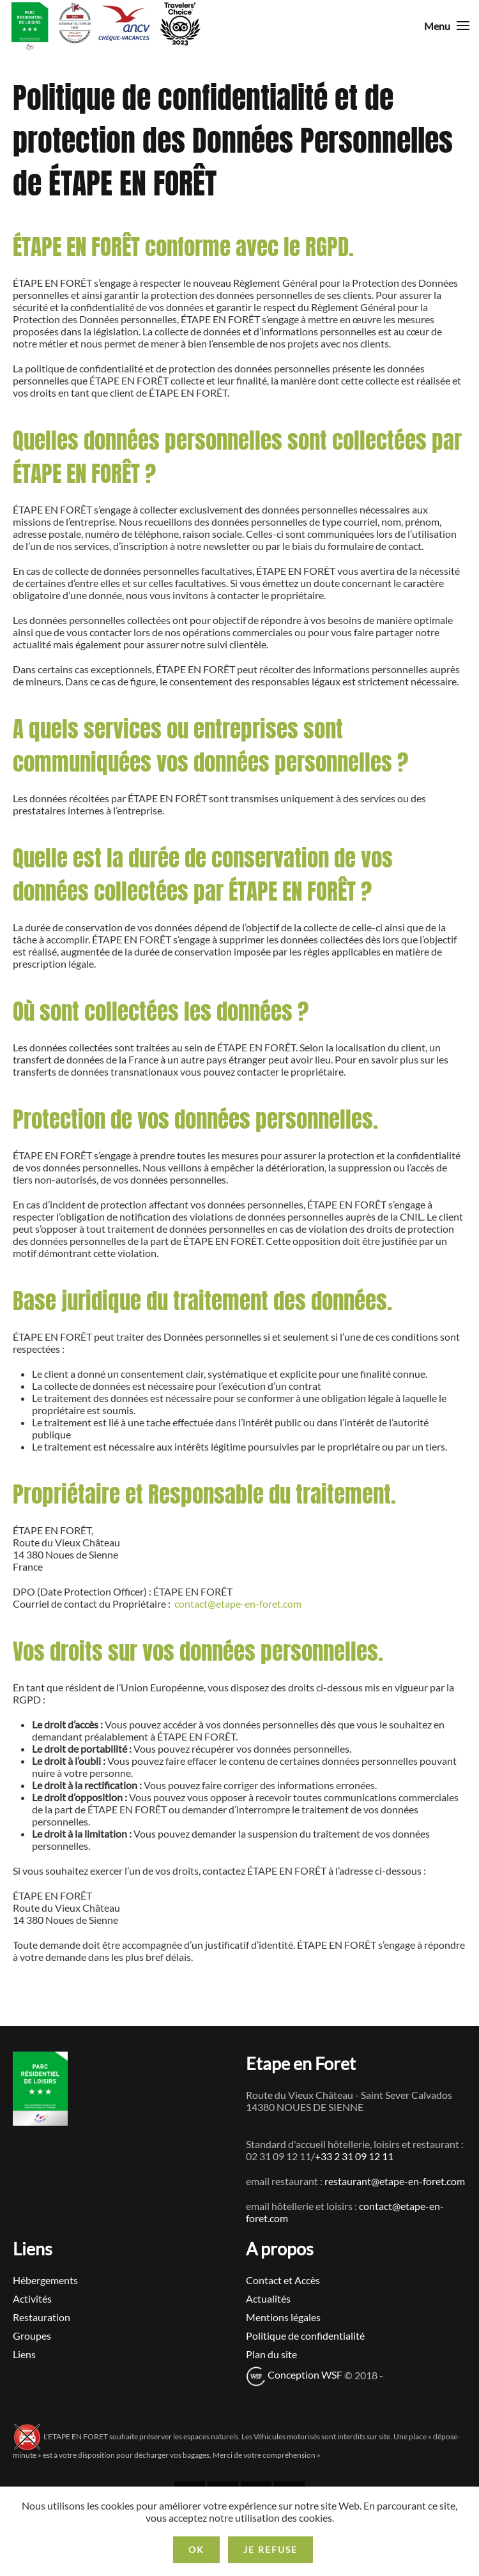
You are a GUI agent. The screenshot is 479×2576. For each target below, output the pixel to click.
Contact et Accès (283, 2280)
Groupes (32, 2335)
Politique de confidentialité (305, 2335)
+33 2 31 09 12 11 (354, 2156)
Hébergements (45, 2280)
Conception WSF (294, 2374)
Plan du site (271, 2354)
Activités (32, 2298)
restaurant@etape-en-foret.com (394, 2181)
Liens (24, 2354)
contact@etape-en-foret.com (237, 1603)
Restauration (41, 2317)
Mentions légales (283, 2317)
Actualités (268, 2298)
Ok (196, 2549)
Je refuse (270, 2549)
